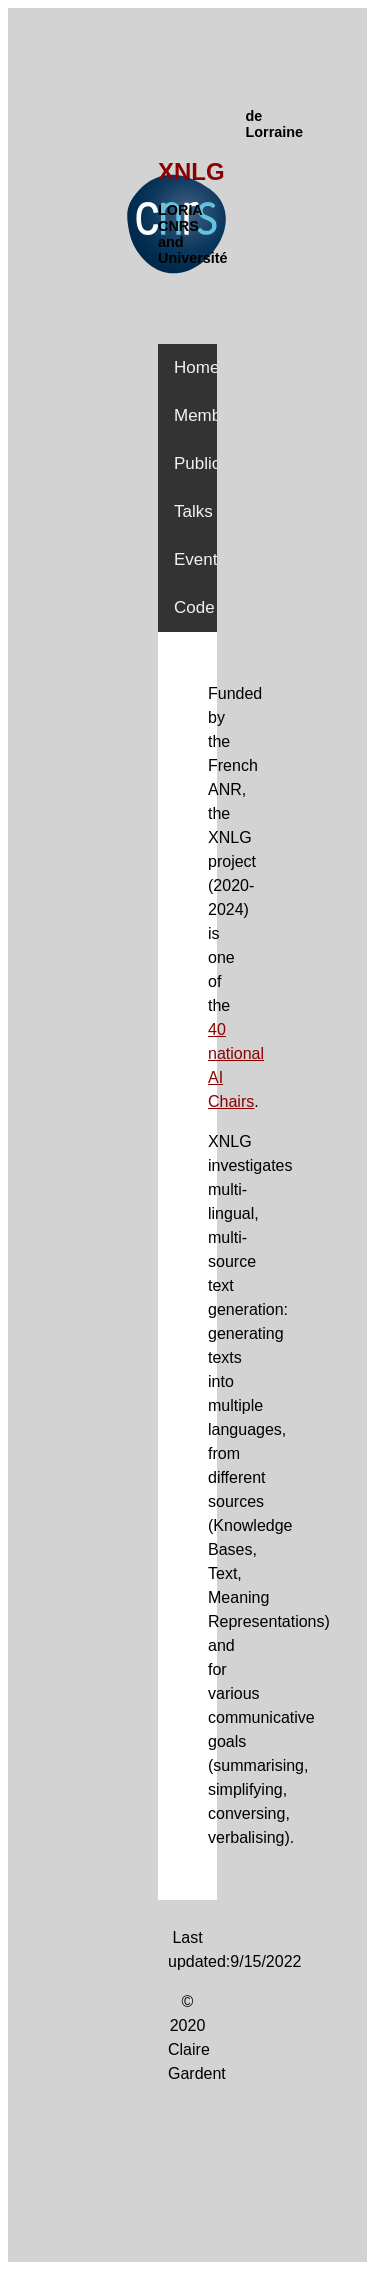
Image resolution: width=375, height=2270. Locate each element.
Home (196, 367)
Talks (193, 511)
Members (209, 415)
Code (194, 607)
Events (200, 559)
